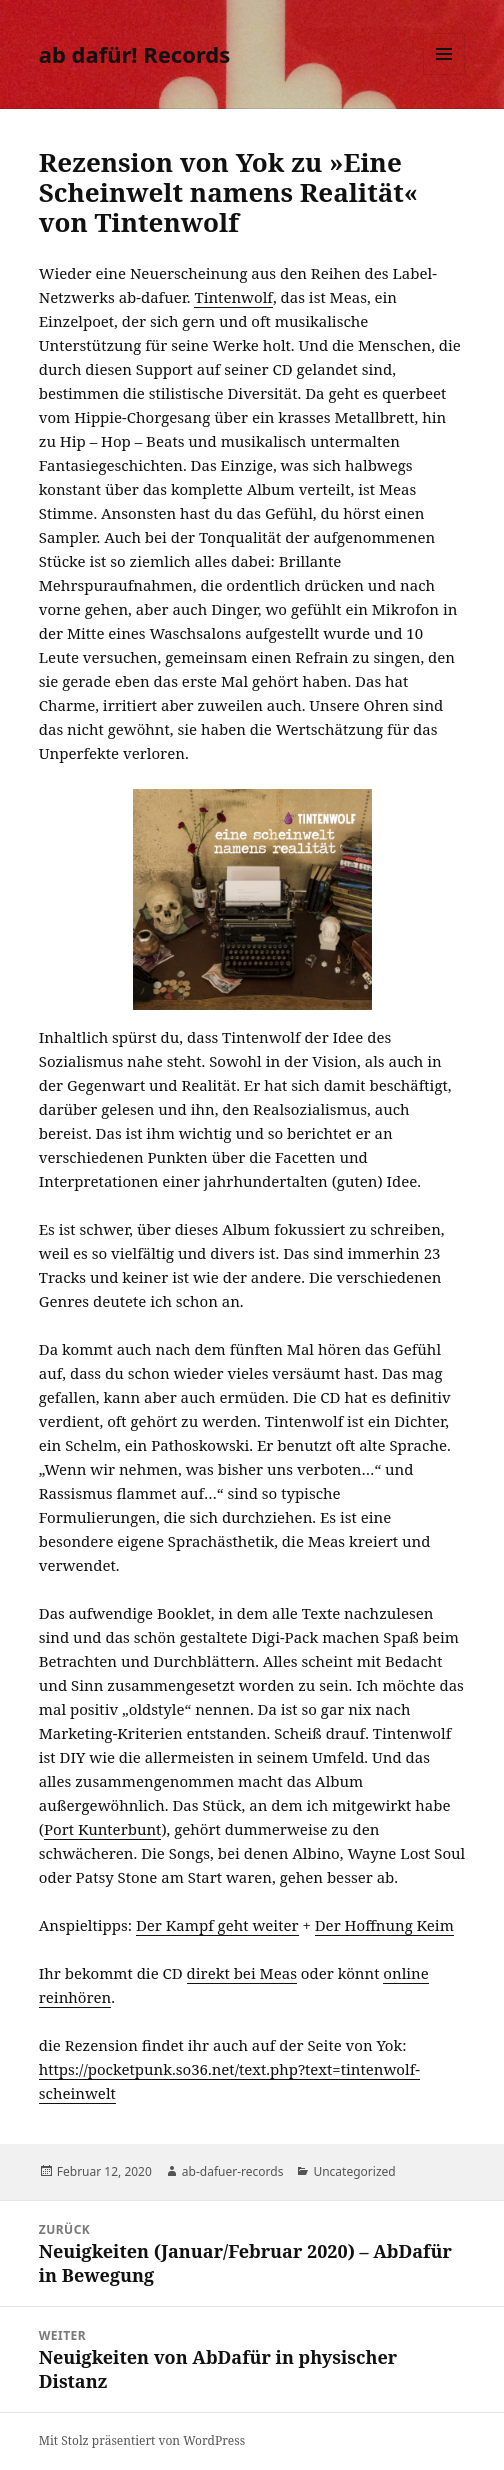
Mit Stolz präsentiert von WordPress (142, 2440)
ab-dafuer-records (233, 2171)
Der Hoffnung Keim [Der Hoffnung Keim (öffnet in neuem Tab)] (384, 1925)
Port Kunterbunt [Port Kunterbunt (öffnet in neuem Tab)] (102, 1829)
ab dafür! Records (134, 54)
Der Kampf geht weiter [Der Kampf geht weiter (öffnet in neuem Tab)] (217, 1925)
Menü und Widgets (444, 74)
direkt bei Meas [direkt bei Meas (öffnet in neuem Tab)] (242, 1973)
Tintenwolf (233, 297)
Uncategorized (354, 2171)
